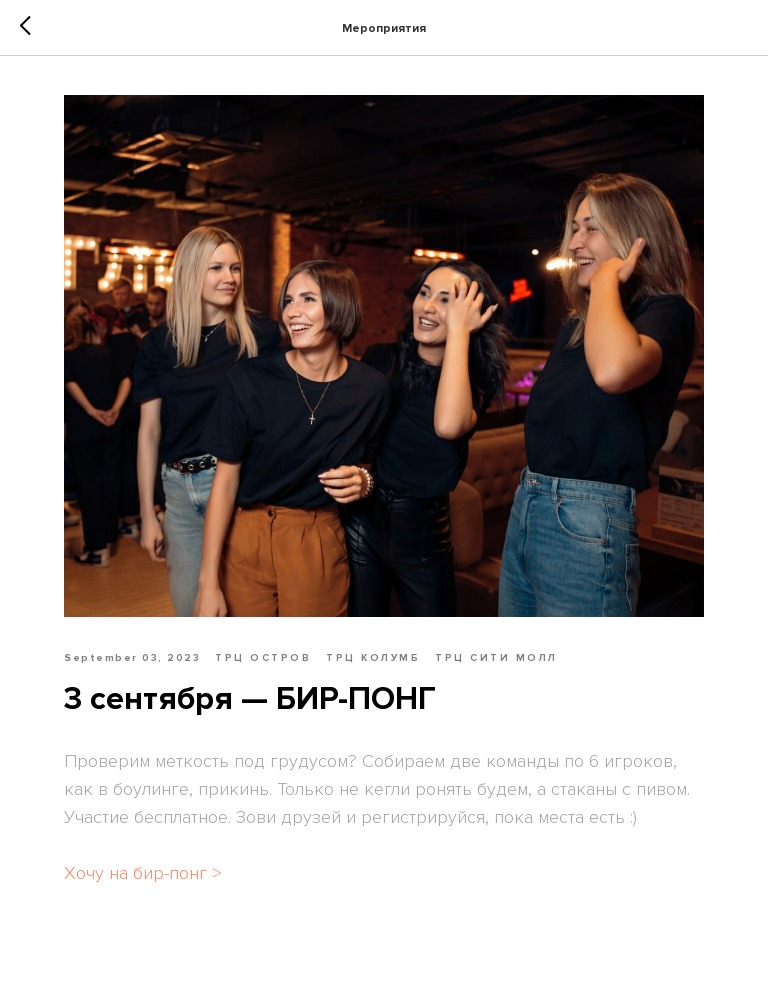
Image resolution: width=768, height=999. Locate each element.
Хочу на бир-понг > (143, 873)
